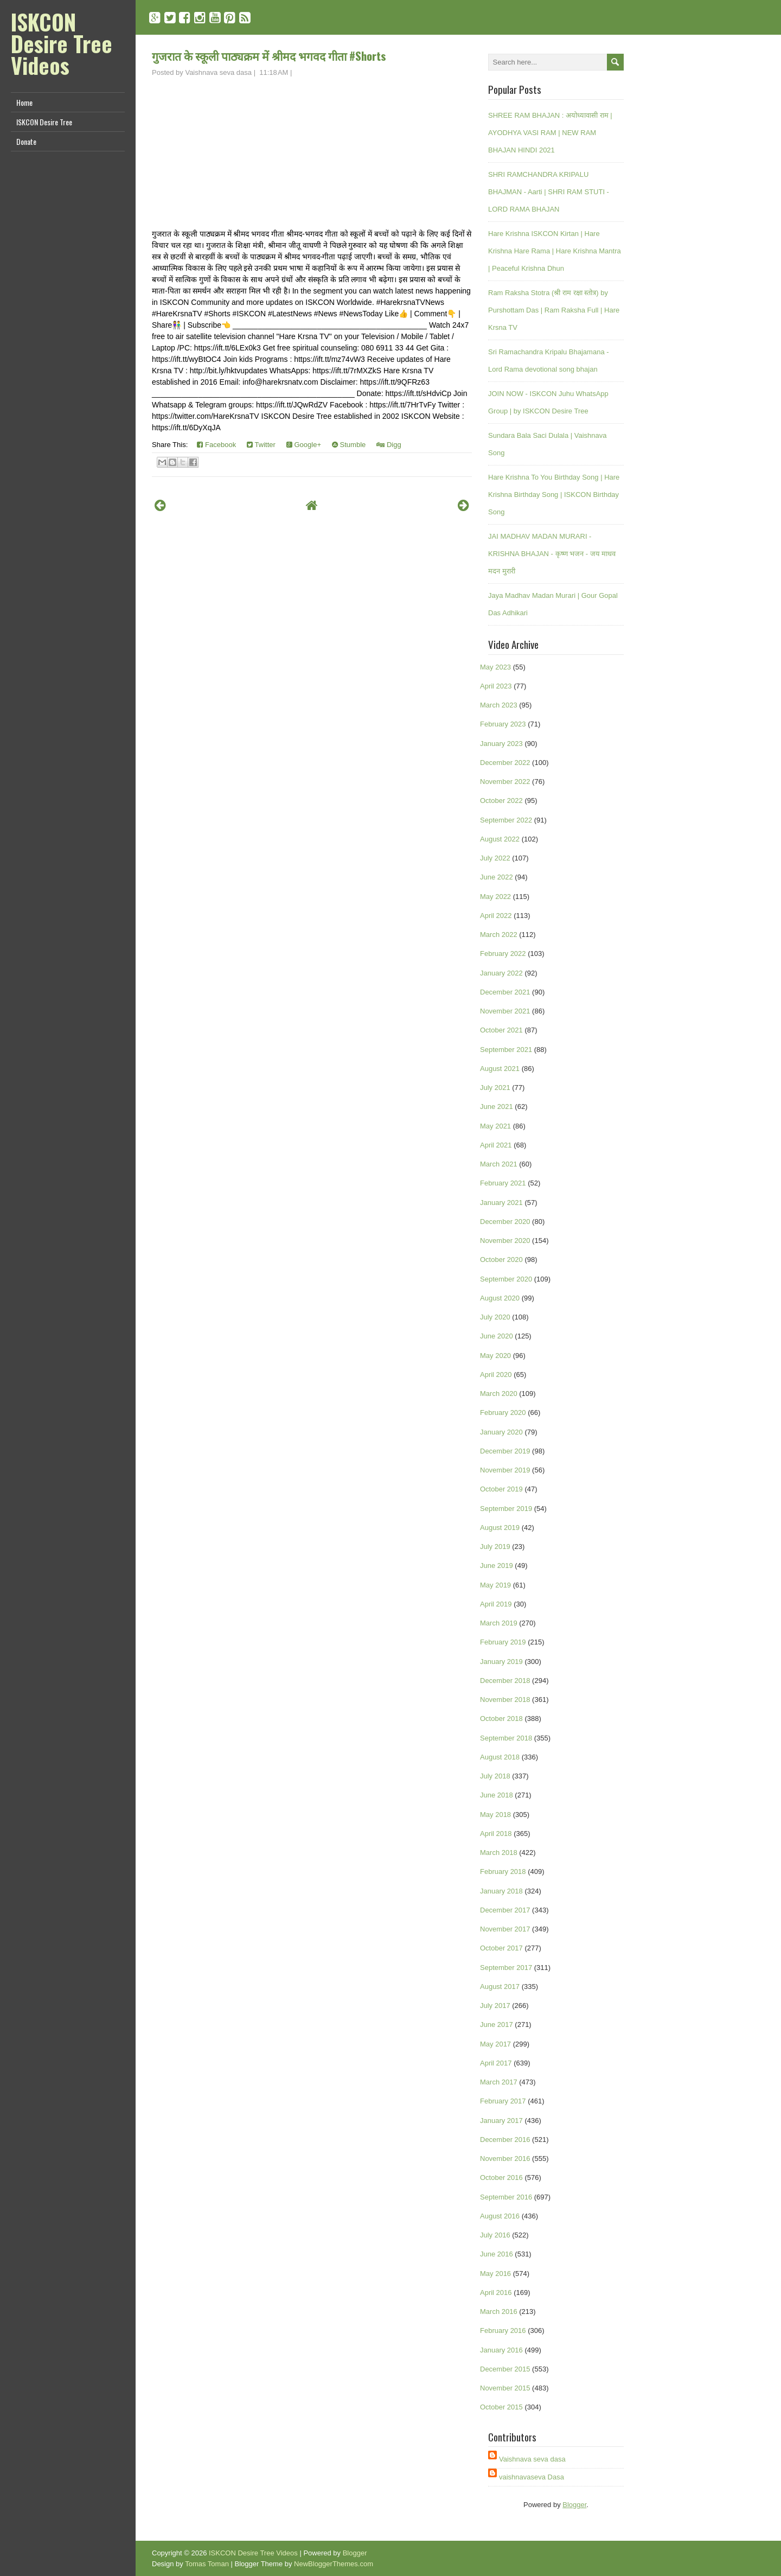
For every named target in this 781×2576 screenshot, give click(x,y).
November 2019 (505, 1470)
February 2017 (503, 2101)
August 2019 (500, 1527)
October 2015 (501, 2407)
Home (24, 102)
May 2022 (495, 896)
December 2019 (505, 1451)
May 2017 (495, 2044)
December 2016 (505, 2139)
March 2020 (498, 1393)
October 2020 (501, 1259)
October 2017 (501, 1948)
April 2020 (496, 1374)
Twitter (261, 445)
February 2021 (503, 1183)
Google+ (303, 445)
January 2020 (501, 1432)
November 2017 (505, 1929)
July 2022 (495, 858)
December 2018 (505, 1680)
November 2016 (505, 2158)
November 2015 (505, 2388)
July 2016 (495, 2235)
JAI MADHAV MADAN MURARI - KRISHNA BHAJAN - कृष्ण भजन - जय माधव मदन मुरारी (552, 553)
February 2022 (503, 953)
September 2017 (506, 1967)
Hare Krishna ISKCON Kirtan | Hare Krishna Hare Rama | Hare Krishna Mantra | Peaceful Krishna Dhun (554, 250)
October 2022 (501, 800)
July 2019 (495, 1546)
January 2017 (501, 2120)
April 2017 (496, 2063)
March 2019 (498, 1623)
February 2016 (503, 2330)
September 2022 (506, 820)
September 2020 (506, 1279)
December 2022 (505, 762)
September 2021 (506, 1049)
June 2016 (496, 2254)
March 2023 (498, 705)
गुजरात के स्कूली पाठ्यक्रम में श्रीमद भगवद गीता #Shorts (269, 55)
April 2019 (496, 1604)
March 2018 (498, 1852)
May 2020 (495, 1355)
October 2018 (501, 1718)
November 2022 (505, 781)
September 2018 (506, 1738)
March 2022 (498, 934)
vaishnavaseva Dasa (531, 2477)
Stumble (349, 445)
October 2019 (501, 1489)
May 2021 (495, 1126)
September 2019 (506, 1508)
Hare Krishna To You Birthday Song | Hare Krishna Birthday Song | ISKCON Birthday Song (553, 494)
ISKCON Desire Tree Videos (61, 43)
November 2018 (505, 1699)
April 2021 (496, 1145)
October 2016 (501, 2177)
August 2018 (500, 1757)
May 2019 (495, 1585)
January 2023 (501, 743)
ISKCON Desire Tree (44, 121)
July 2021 (495, 1087)
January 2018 (501, 1891)
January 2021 (501, 1202)
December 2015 (505, 2369)
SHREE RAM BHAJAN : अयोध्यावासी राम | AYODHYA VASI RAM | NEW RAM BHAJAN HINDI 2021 (550, 132)
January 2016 (501, 2350)
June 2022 (496, 877)
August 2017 (500, 1986)
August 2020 (500, 1298)
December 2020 (505, 1221)
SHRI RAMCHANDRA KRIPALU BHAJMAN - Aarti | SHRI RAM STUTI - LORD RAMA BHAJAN (548, 191)
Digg (388, 445)
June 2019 (496, 1565)
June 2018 (496, 1795)
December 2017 (505, 1910)
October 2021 (501, 1030)
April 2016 (496, 2292)
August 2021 (500, 1068)
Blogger (574, 2505)
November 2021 (505, 1011)
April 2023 (496, 686)
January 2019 (501, 1661)
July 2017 (495, 2005)
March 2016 (498, 2311)
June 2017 (496, 2024)
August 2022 (500, 839)
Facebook (216, 445)
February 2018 (503, 1871)
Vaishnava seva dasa (532, 2459)
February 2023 (503, 724)
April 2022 (496, 915)
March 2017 (498, 2082)
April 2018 (496, 1833)
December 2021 (505, 992)
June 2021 (496, 1106)
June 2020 (496, 1336)
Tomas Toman (207, 2564)
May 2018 (495, 1814)
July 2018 (495, 1776)
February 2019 (503, 1642)
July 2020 (495, 1317)
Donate (26, 141)
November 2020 (505, 1240)
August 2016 (500, 2216)
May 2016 (495, 2273)
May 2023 (495, 667)
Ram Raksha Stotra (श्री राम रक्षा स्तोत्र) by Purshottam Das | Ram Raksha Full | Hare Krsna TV (553, 310)
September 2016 (506, 2197)
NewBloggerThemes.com (333, 2564)
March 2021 (498, 1164)
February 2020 (503, 1412)
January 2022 (501, 973)
